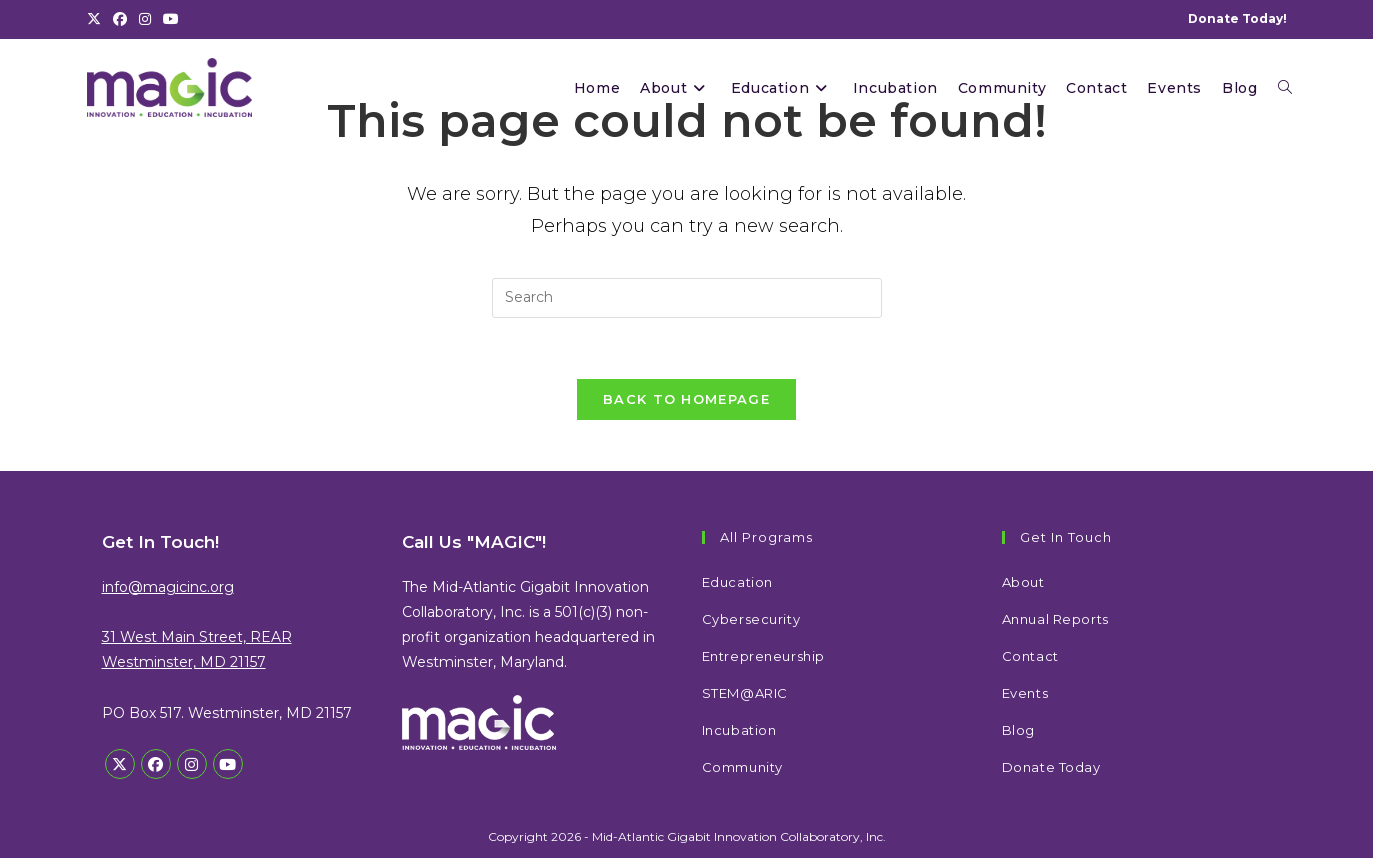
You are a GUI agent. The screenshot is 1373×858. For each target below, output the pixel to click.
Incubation (739, 730)
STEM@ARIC (745, 693)
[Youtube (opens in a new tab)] (171, 19)
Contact (1030, 656)
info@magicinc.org (168, 587)
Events (1025, 693)
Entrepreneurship (764, 656)
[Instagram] (192, 764)
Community (742, 767)
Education (737, 582)
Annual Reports (1055, 619)
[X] (120, 764)
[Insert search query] (687, 298)
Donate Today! (1237, 18)
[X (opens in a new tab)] (97, 19)
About (1023, 582)
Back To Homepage (686, 399)
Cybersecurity (751, 619)
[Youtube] (228, 764)
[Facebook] (156, 764)
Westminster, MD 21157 (184, 662)
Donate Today (1051, 767)
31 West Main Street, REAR (197, 637)
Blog (1018, 730)
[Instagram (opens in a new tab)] (145, 19)
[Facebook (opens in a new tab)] (120, 19)
